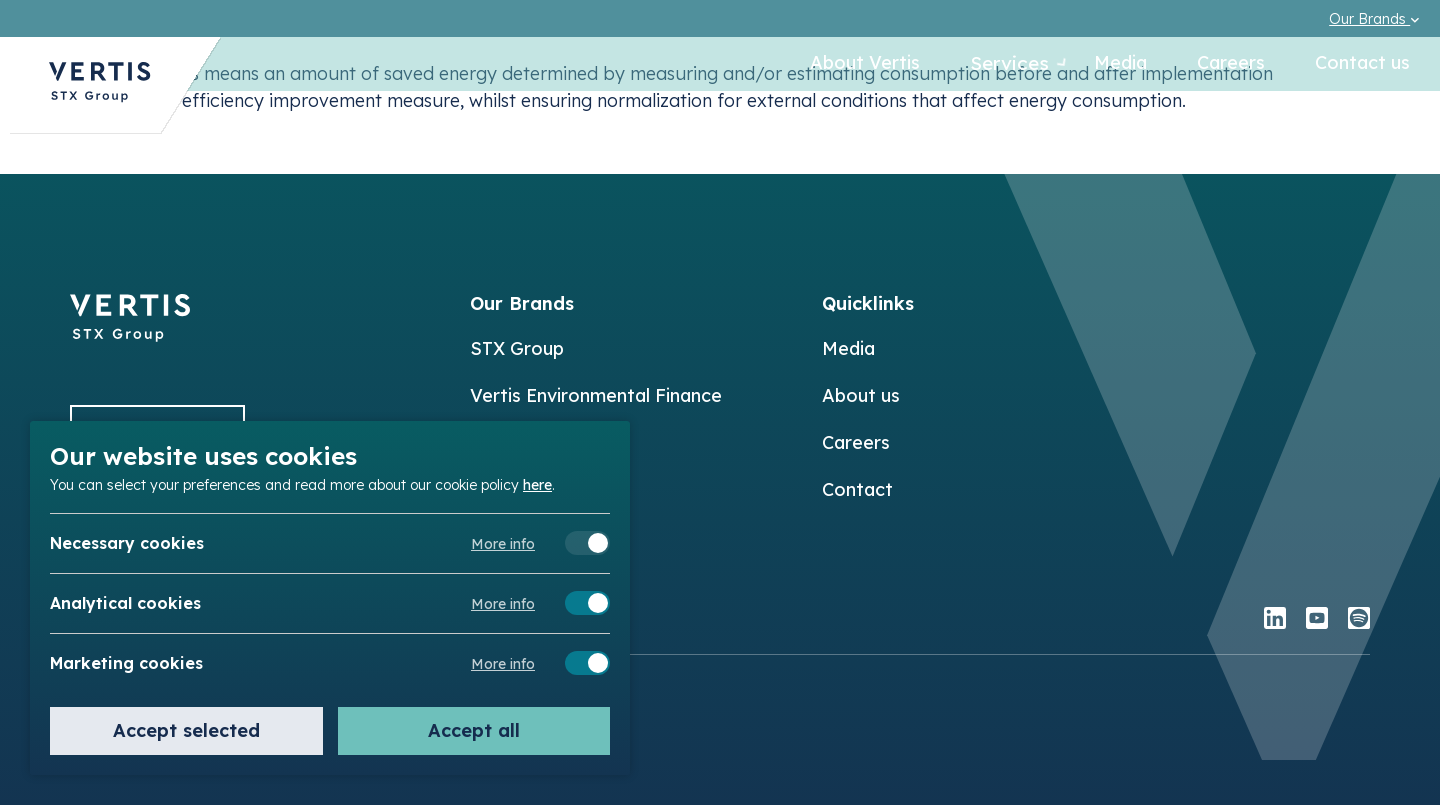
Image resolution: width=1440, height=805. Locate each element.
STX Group (517, 348)
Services (996, 64)
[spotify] (1359, 620)
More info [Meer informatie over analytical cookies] (503, 604)
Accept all (474, 730)
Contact (857, 489)
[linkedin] (1275, 620)
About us (861, 395)
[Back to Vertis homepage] (100, 93)
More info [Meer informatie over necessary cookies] (503, 544)
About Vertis (844, 64)
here (537, 484)
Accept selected (186, 730)
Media (1120, 64)
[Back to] (130, 335)
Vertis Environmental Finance (596, 395)
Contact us (1362, 64)
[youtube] (1317, 620)
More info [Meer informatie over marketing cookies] (503, 664)
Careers (1231, 64)
